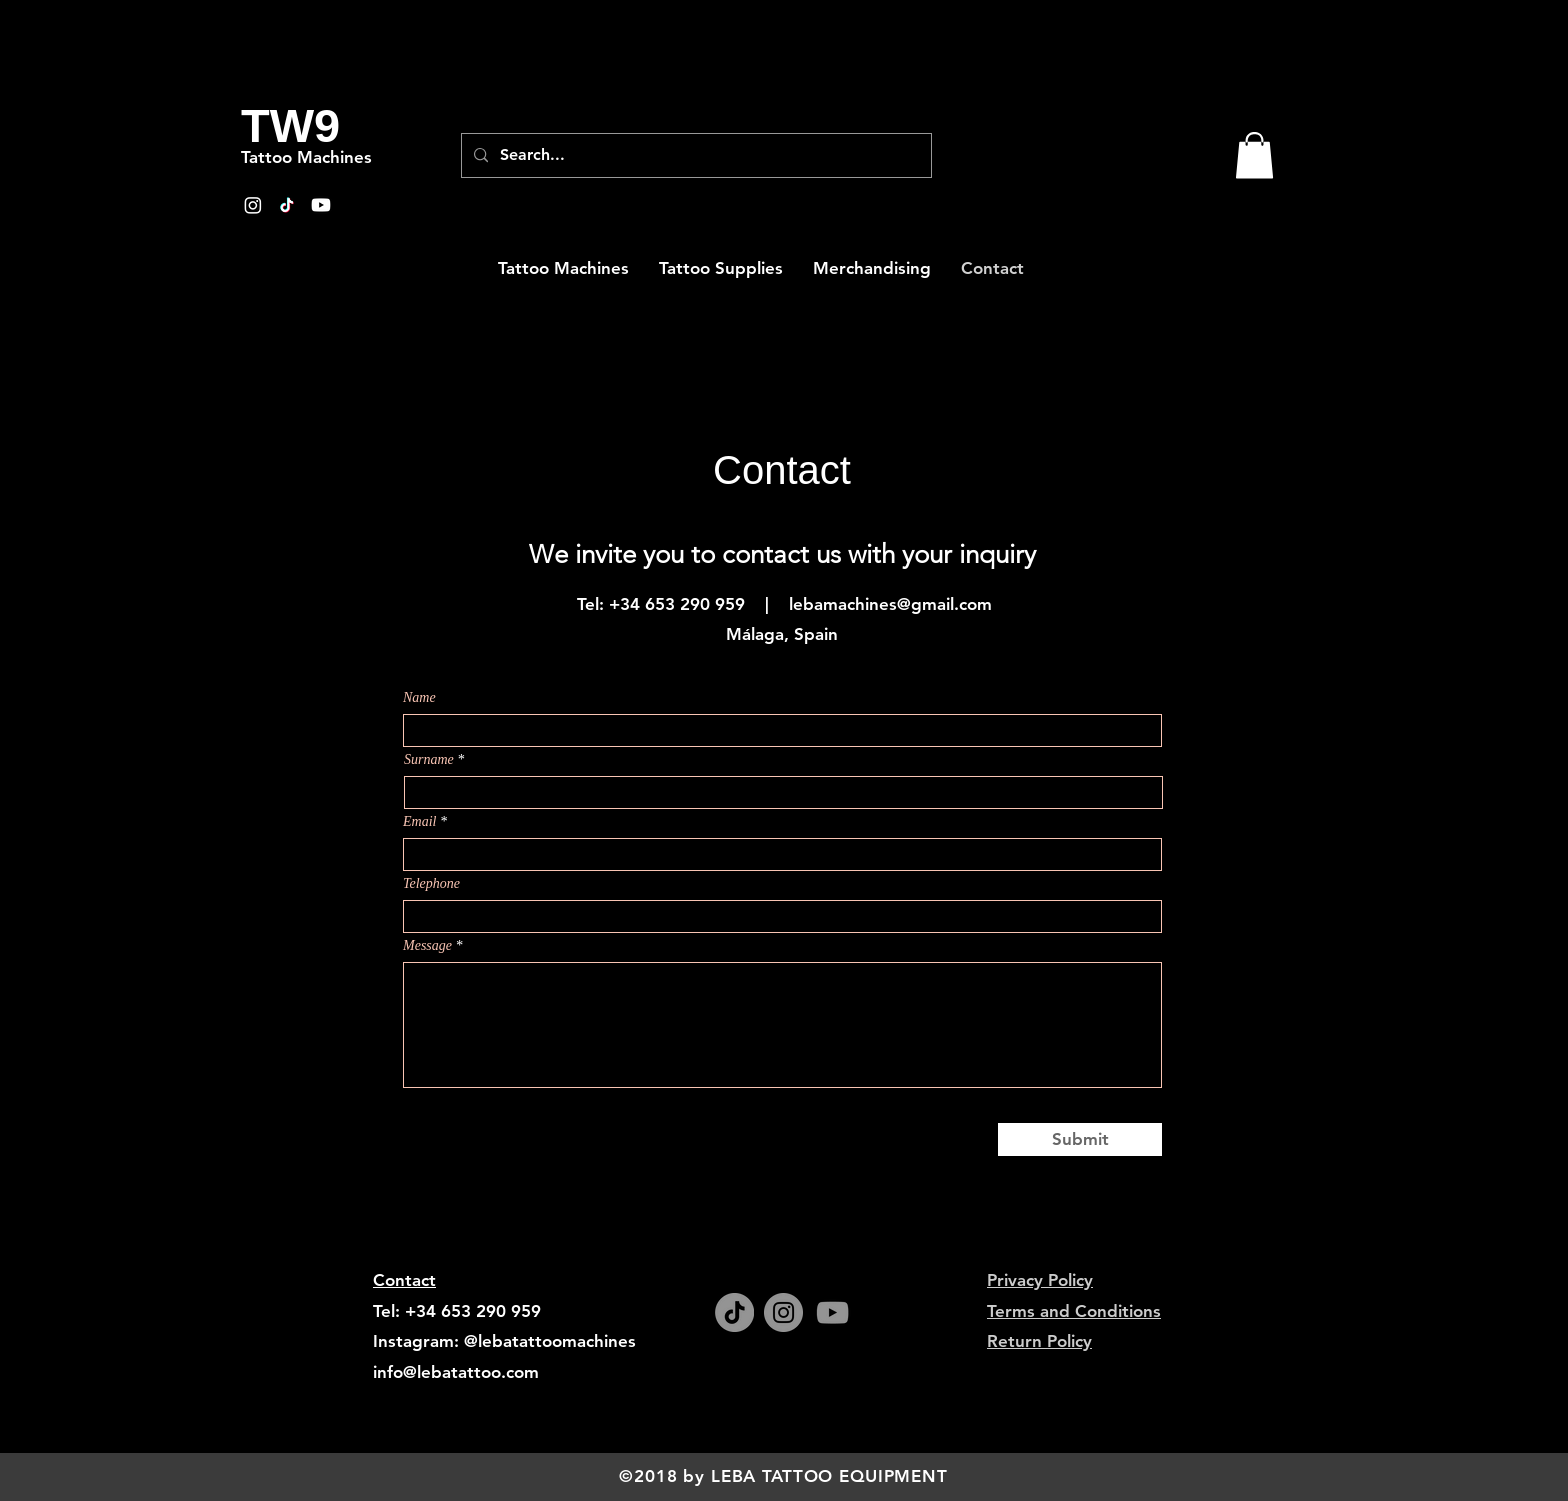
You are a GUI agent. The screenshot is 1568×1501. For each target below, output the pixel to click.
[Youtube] (321, 205)
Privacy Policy (1040, 1280)
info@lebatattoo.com (456, 1372)
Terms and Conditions (1074, 1311)
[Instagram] (253, 205)
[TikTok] (287, 205)
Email (419, 822)
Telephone (431, 884)
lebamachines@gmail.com (890, 604)
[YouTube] (832, 1312)
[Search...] (694, 155)
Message (427, 946)
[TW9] (291, 126)
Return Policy (1039, 1341)
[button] (1254, 155)
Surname (429, 760)
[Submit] (1080, 1139)
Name (419, 698)
